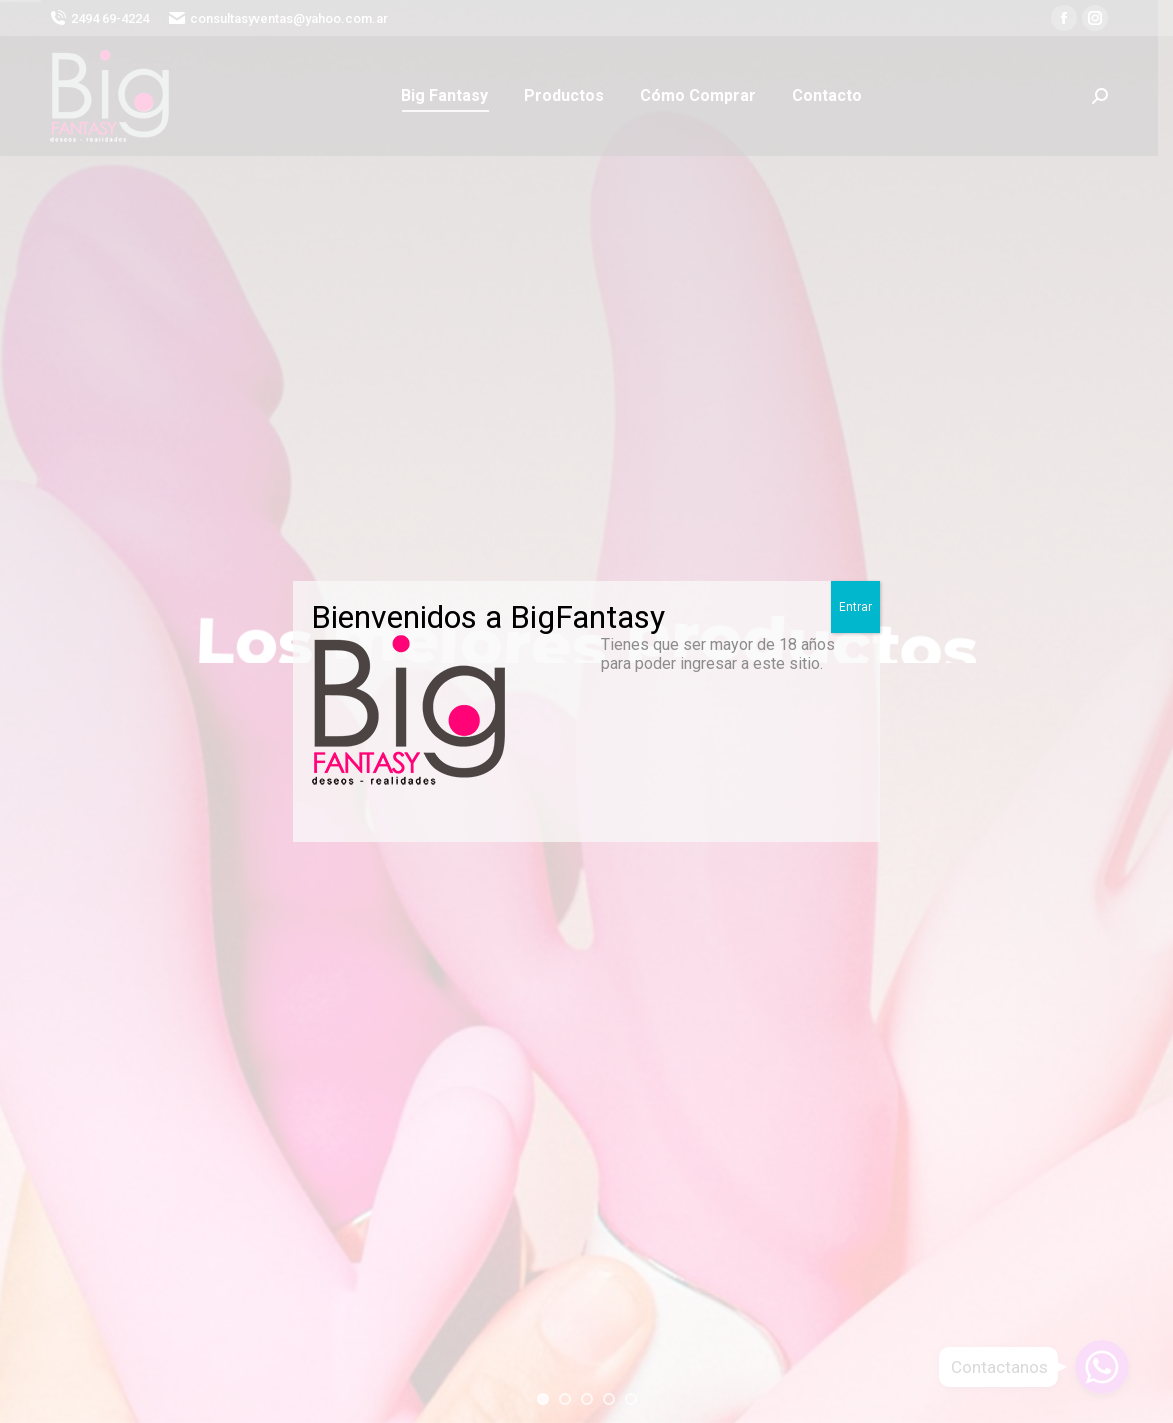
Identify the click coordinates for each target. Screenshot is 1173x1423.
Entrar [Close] (855, 607)
